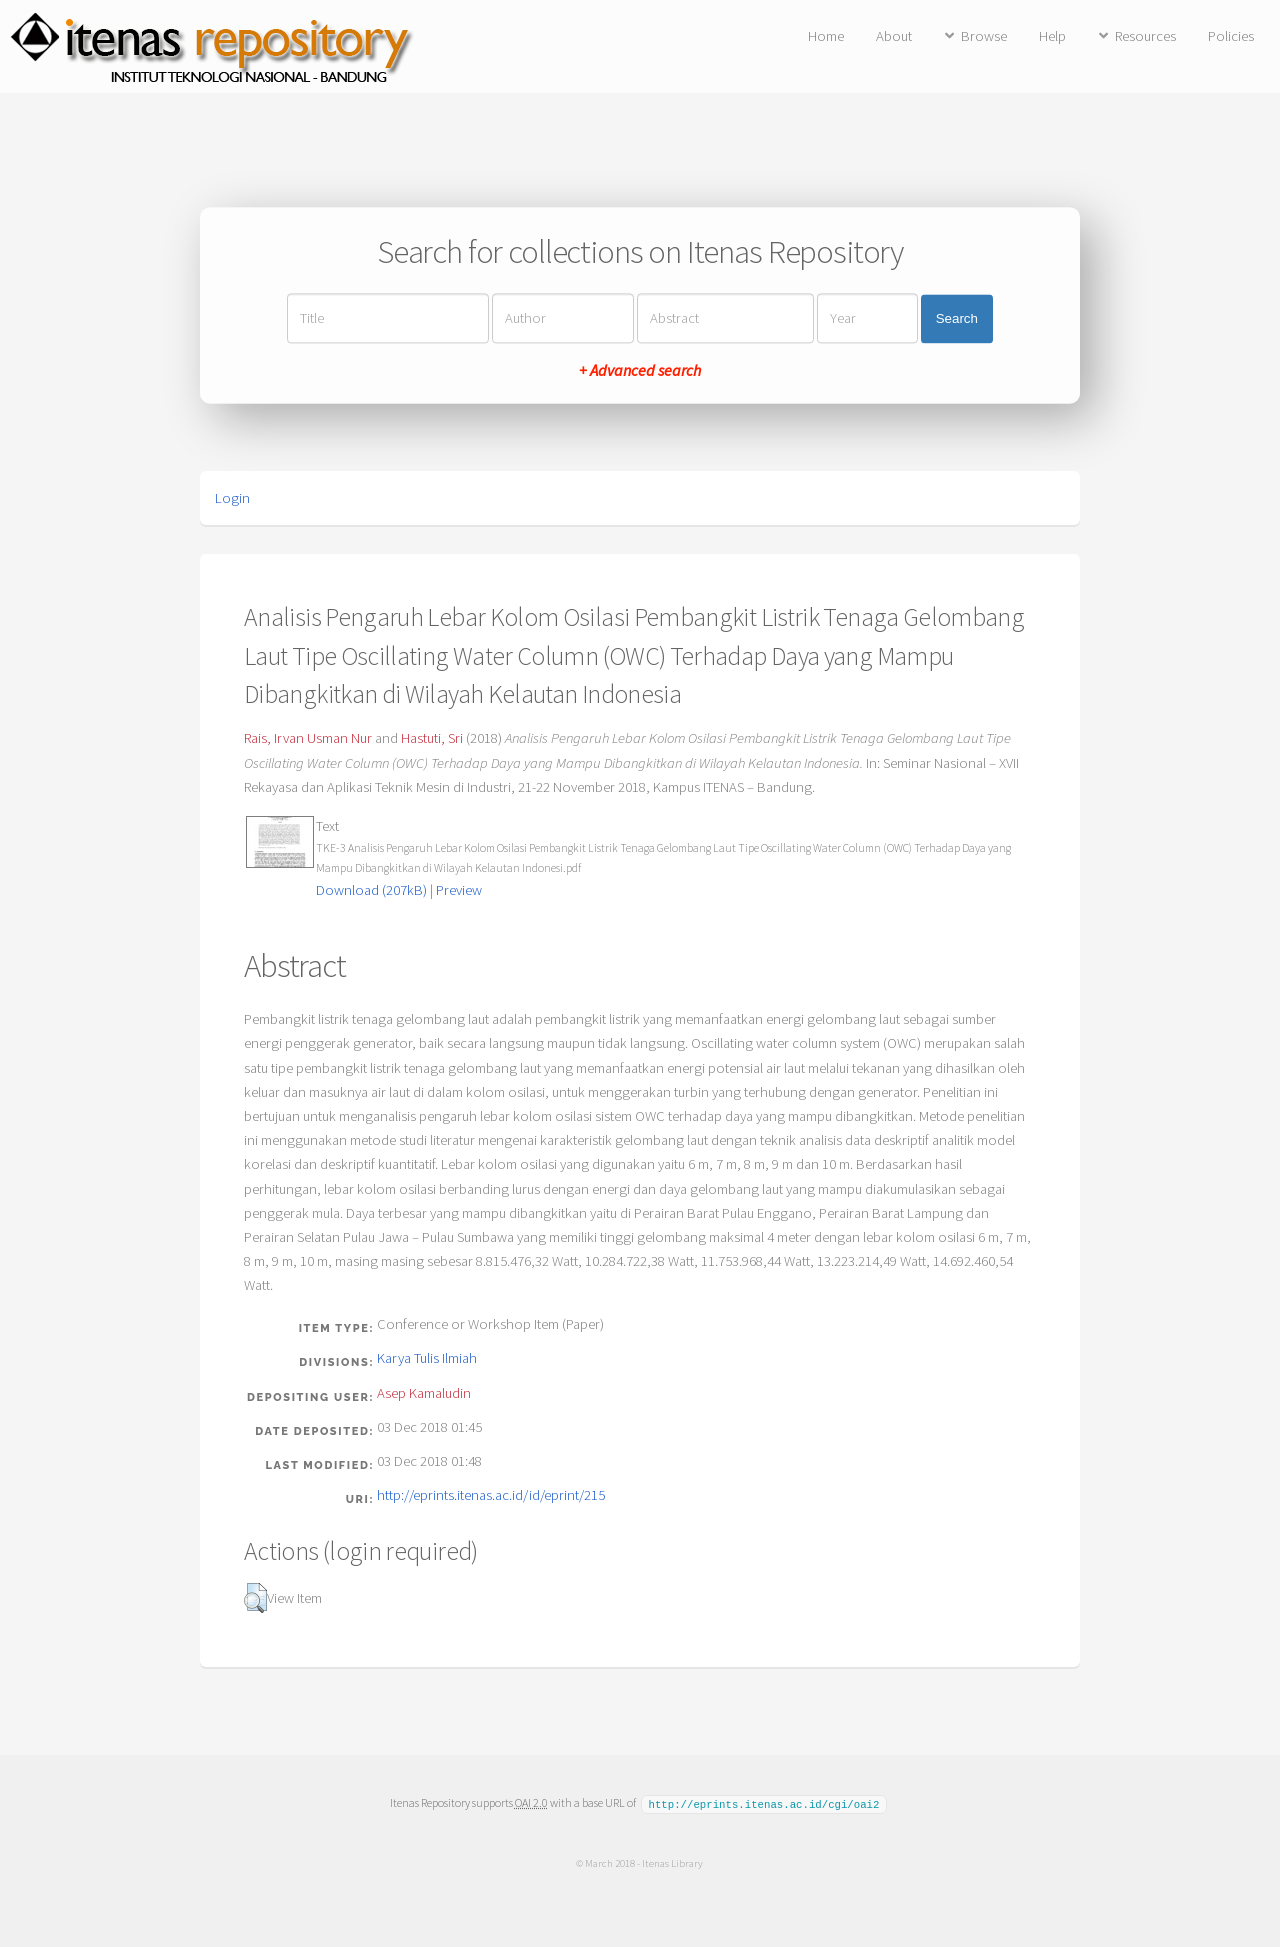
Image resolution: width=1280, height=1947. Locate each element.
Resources (1145, 36)
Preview (459, 890)
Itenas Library (672, 1862)
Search (957, 318)
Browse (984, 36)
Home (826, 36)
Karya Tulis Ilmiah (427, 1358)
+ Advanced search (640, 371)
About (894, 36)
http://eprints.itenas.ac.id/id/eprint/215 (491, 1495)
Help (1052, 36)
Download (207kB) (371, 890)
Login (232, 498)
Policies (1231, 36)
